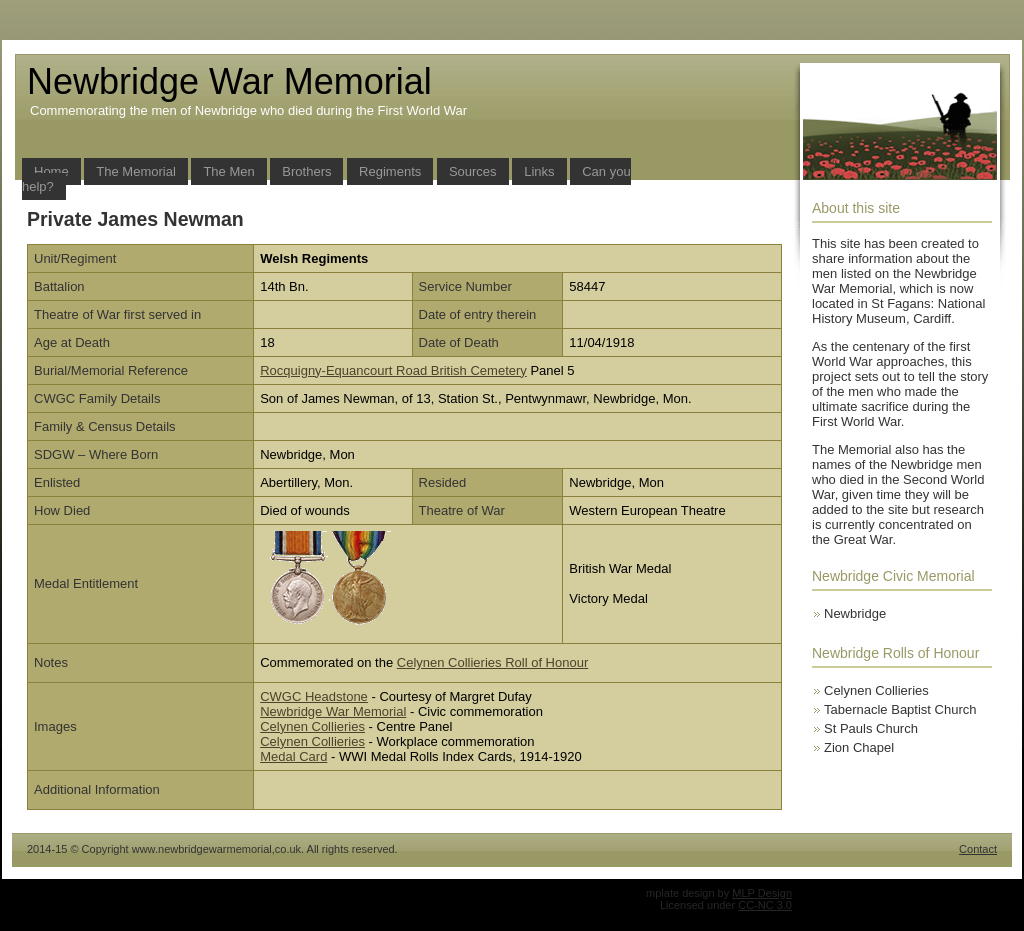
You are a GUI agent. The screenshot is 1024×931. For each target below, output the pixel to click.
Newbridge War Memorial (333, 711)
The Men (228, 171)
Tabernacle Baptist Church (900, 709)
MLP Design (762, 893)
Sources (473, 171)
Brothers (306, 171)
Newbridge (855, 613)
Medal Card (293, 756)
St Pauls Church (871, 728)
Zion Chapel (859, 747)
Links (539, 171)
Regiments (390, 171)
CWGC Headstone (314, 696)
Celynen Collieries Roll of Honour (492, 662)
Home (51, 171)
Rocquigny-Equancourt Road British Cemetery (393, 370)
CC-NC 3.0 (765, 905)
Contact (978, 849)
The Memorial (135, 171)
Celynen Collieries (312, 726)
